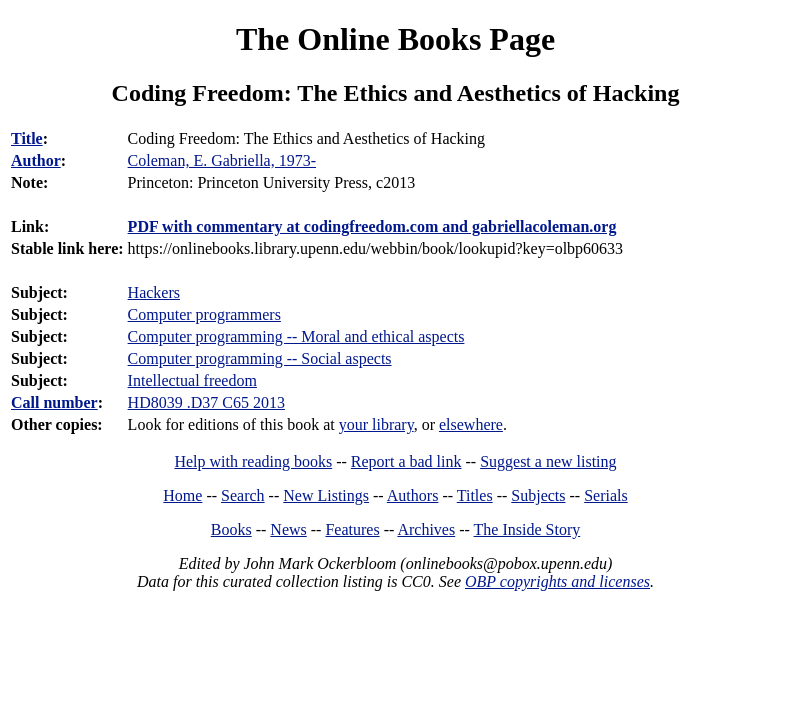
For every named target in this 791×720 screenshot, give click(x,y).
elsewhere (471, 424)
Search (243, 495)
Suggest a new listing (548, 461)
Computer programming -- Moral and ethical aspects (296, 336)
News (288, 529)
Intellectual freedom (192, 380)
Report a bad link (406, 461)
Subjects (538, 495)
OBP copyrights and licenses (557, 581)
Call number (54, 402)
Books (231, 529)
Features (352, 529)
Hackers (154, 292)
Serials (606, 495)
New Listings (326, 495)
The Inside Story (527, 529)
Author (36, 160)
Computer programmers (204, 314)
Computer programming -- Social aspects (260, 358)
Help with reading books (253, 461)
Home (182, 495)
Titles (475, 495)
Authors (413, 495)
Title (27, 138)
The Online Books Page (395, 39)
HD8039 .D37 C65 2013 (206, 402)
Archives (426, 529)
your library (376, 424)
